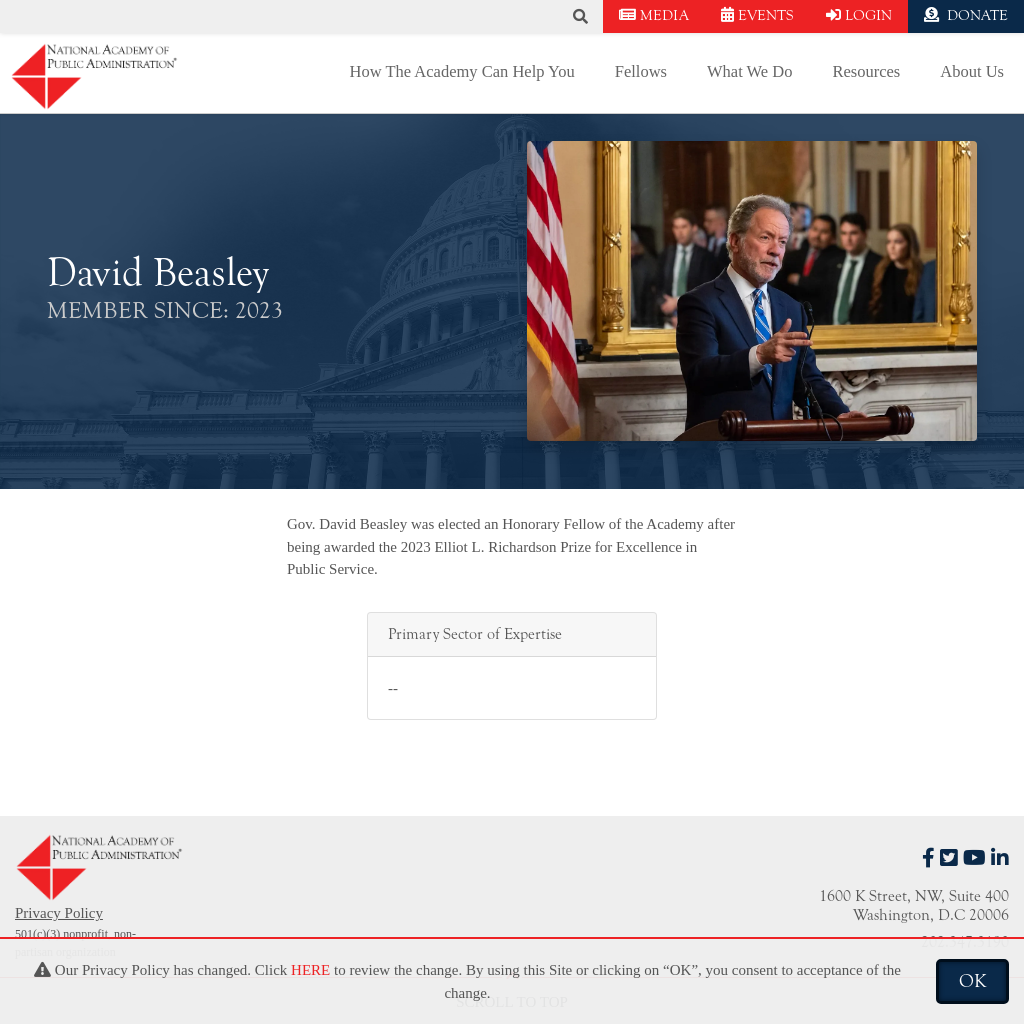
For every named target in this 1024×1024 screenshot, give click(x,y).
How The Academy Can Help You (462, 71)
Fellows (641, 71)
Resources (866, 71)
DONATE (966, 15)
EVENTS (757, 15)
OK (972, 981)
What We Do (749, 71)
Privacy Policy (59, 913)
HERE (310, 970)
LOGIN (859, 15)
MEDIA (654, 15)
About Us (972, 71)
